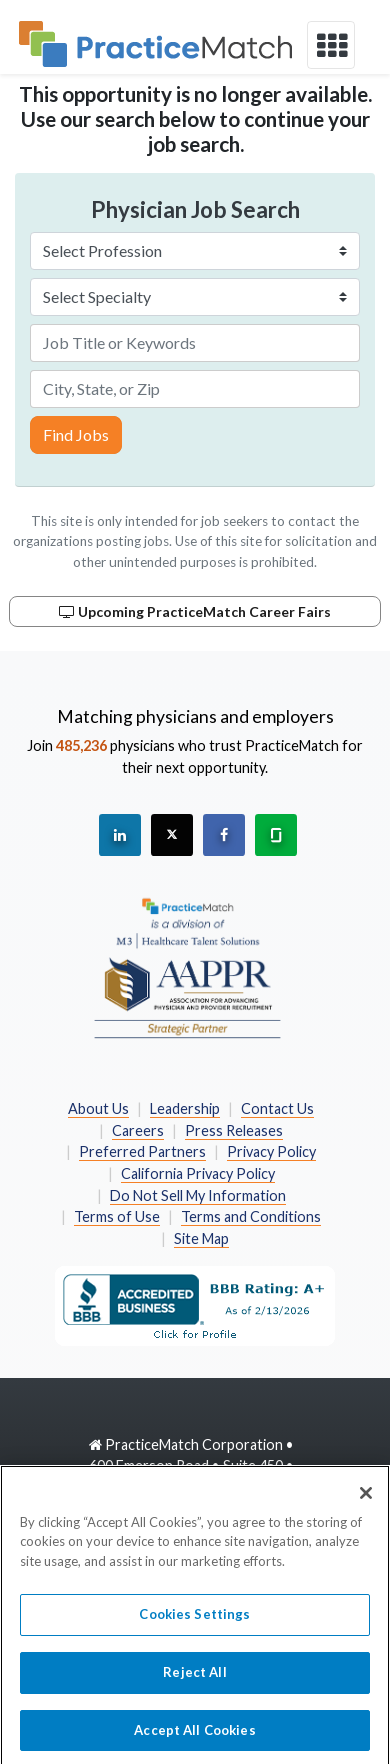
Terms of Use (117, 1216)
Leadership (185, 1108)
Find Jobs (76, 434)
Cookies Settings (194, 1623)
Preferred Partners (142, 1151)
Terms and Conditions (251, 1216)
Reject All (194, 1680)
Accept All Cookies (194, 1738)
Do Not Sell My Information (198, 1195)
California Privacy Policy (198, 1173)
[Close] (366, 1501)
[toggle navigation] (331, 45)
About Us (98, 1108)
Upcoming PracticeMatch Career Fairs (195, 611)
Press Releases (234, 1130)
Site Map (201, 1238)
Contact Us (277, 1108)
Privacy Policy (271, 1151)
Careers (138, 1130)
